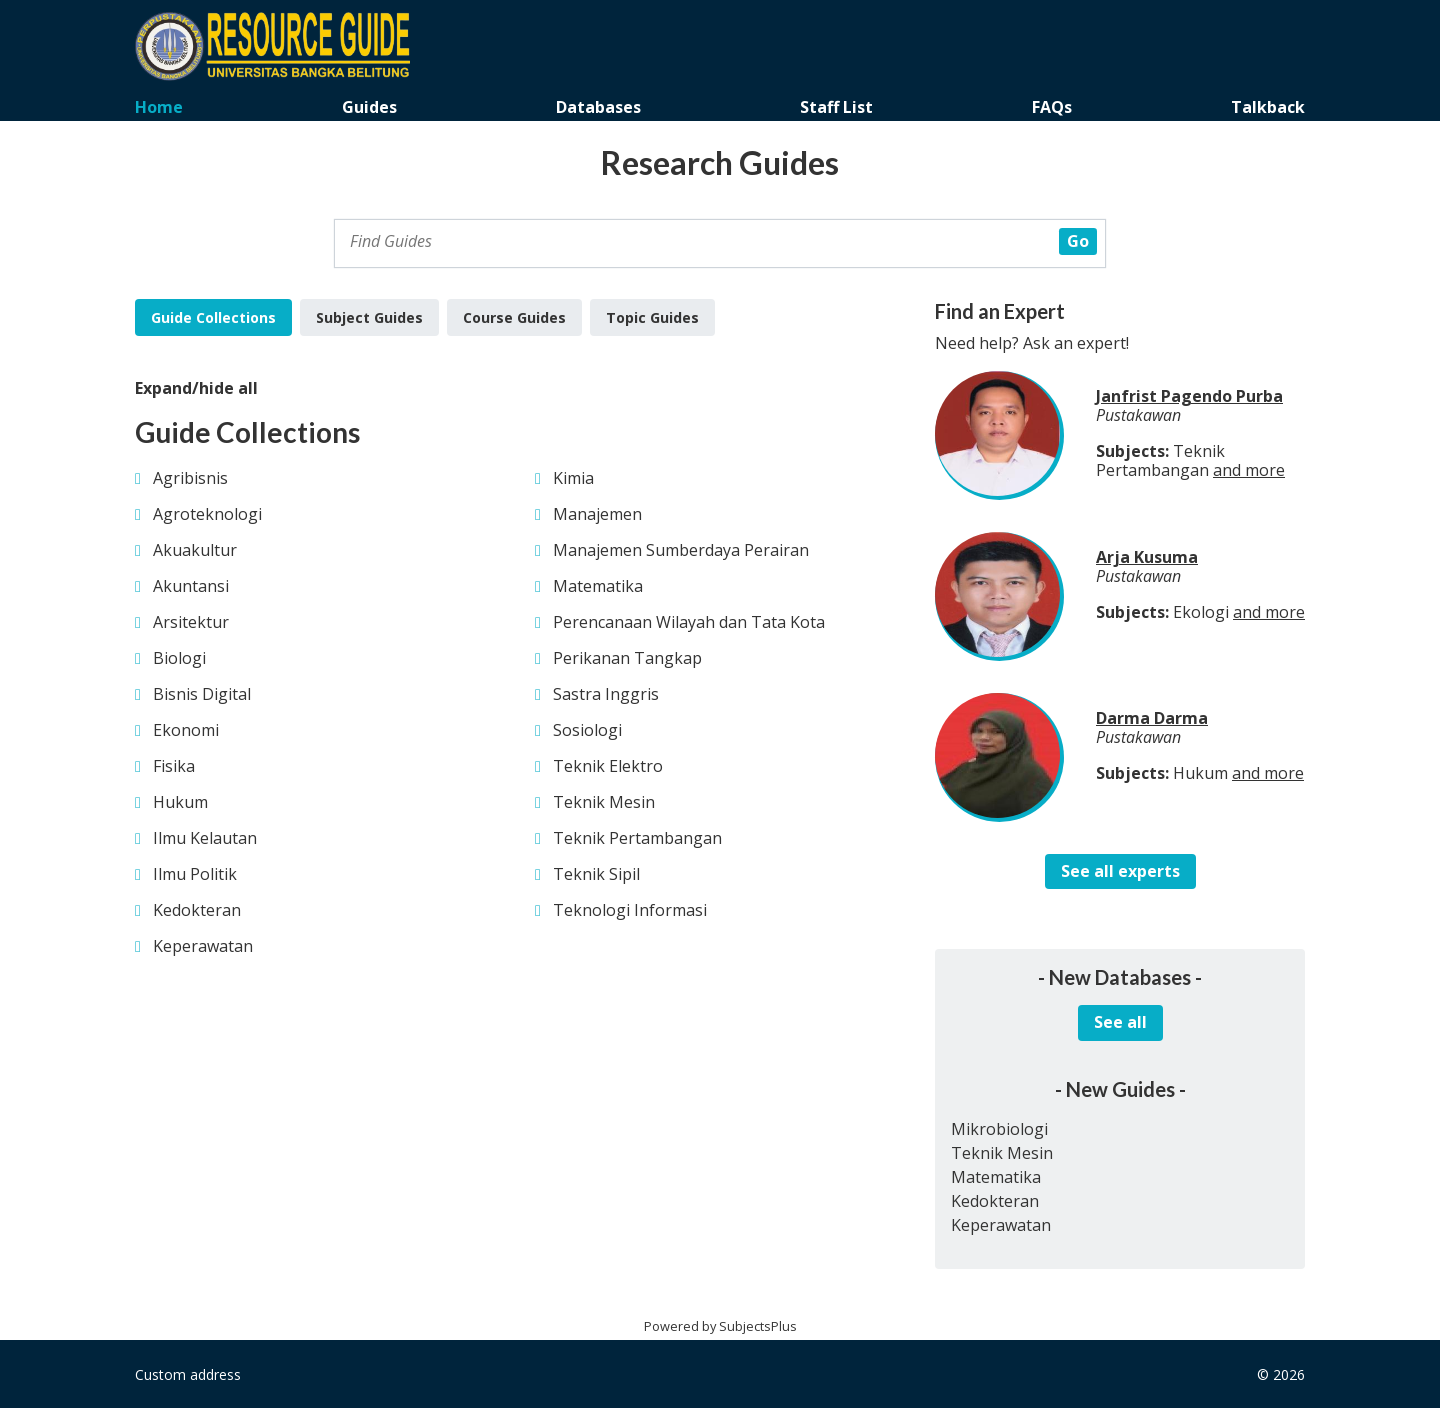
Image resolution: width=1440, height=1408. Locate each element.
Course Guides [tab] (514, 317)
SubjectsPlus (758, 1326)
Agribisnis (190, 478)
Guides (369, 107)
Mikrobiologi (999, 1129)
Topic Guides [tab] (652, 317)
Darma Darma (1152, 718)
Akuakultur (195, 550)
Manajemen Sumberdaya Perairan (681, 550)
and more (1249, 470)
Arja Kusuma (1147, 557)
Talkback (1268, 107)
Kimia (573, 478)
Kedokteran (197, 910)
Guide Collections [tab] (213, 317)
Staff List (836, 107)
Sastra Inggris (606, 694)
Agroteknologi (207, 514)
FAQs (1052, 107)
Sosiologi (587, 730)
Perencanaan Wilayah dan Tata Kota (689, 622)
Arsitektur (191, 622)
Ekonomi (186, 730)
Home (159, 107)
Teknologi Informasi (630, 910)
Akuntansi (191, 586)
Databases (598, 107)
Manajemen (597, 514)
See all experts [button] (1120, 871)
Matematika (598, 586)
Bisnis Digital (202, 694)
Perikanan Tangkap (627, 658)
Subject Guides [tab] (369, 317)
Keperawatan (203, 946)
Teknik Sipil (596, 874)
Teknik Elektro (608, 766)
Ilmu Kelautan (205, 838)
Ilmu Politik (195, 874)
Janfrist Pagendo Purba (1189, 396)
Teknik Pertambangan (637, 838)
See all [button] (1120, 1022)
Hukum (180, 802)
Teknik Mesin (604, 802)
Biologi (179, 658)
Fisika (174, 766)
